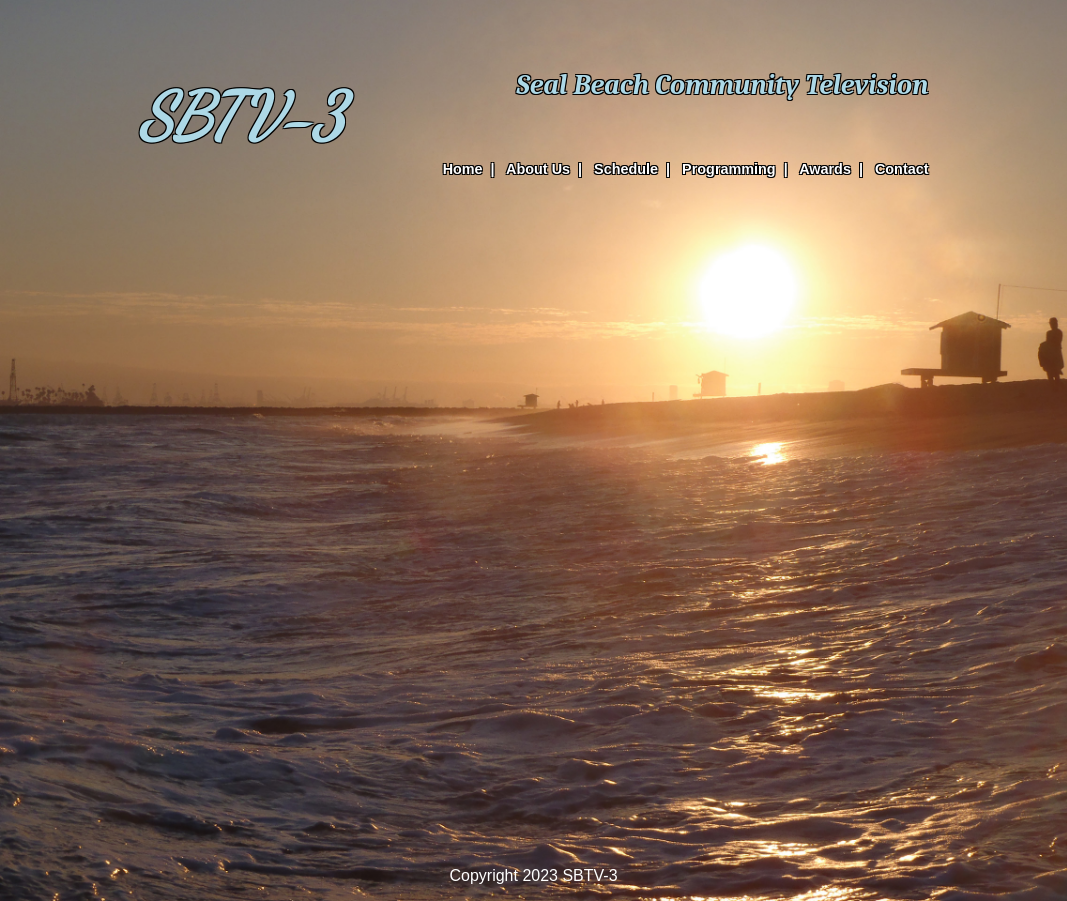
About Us (538, 169)
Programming (729, 169)
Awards (825, 169)
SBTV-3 (241, 116)
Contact (902, 169)
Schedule (626, 169)
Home (463, 169)
